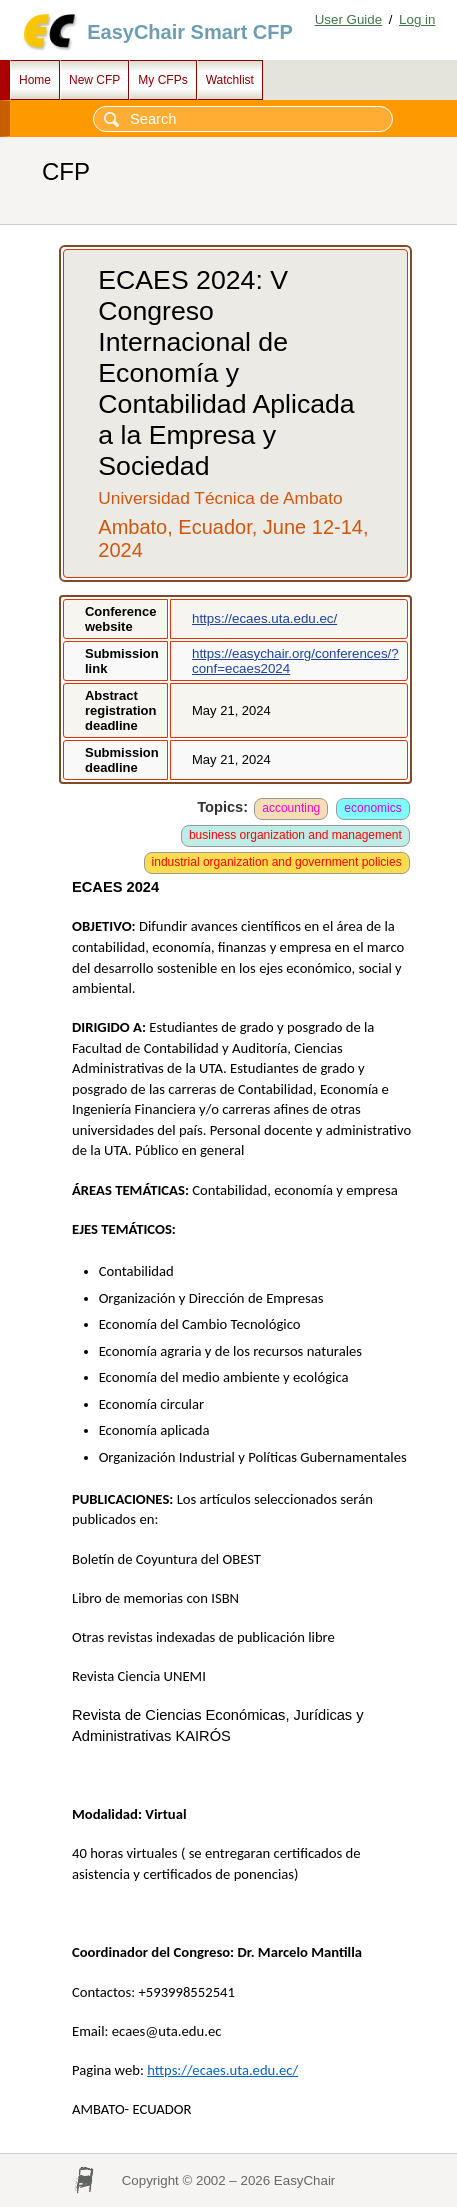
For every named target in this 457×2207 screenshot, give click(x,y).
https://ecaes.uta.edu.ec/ (264, 618)
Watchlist (230, 80)
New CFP (94, 80)
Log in (417, 19)
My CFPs (162, 80)
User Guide (348, 19)
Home (35, 80)
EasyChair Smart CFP (190, 32)
